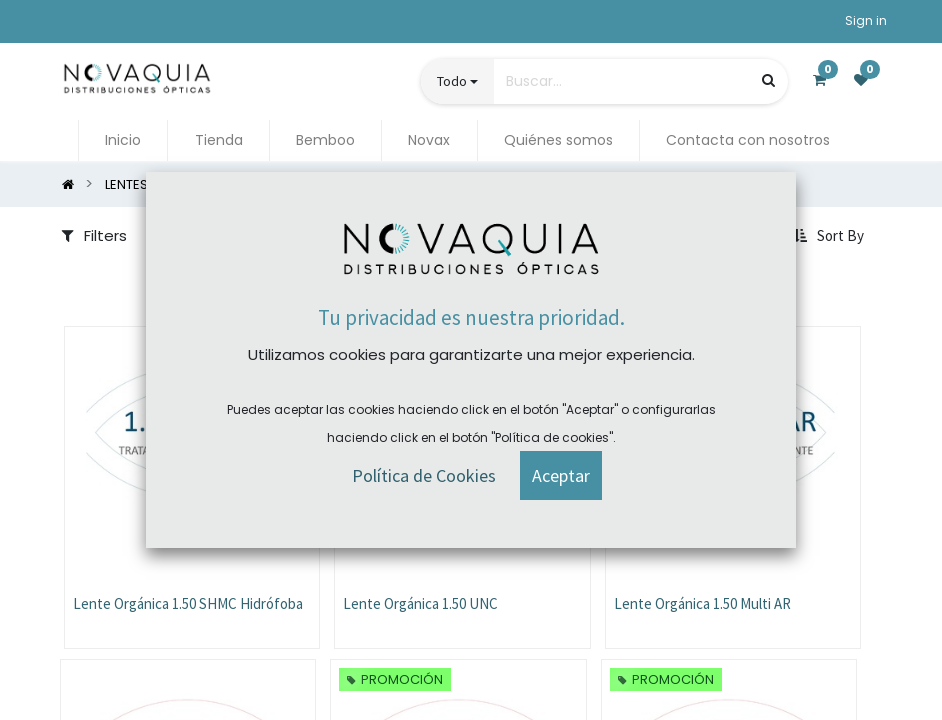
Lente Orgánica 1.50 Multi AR (702, 603)
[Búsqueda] (768, 80)
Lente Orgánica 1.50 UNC (420, 603)
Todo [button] (452, 81)
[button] (831, 236)
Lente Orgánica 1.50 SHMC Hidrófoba (188, 603)
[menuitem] (123, 140)
